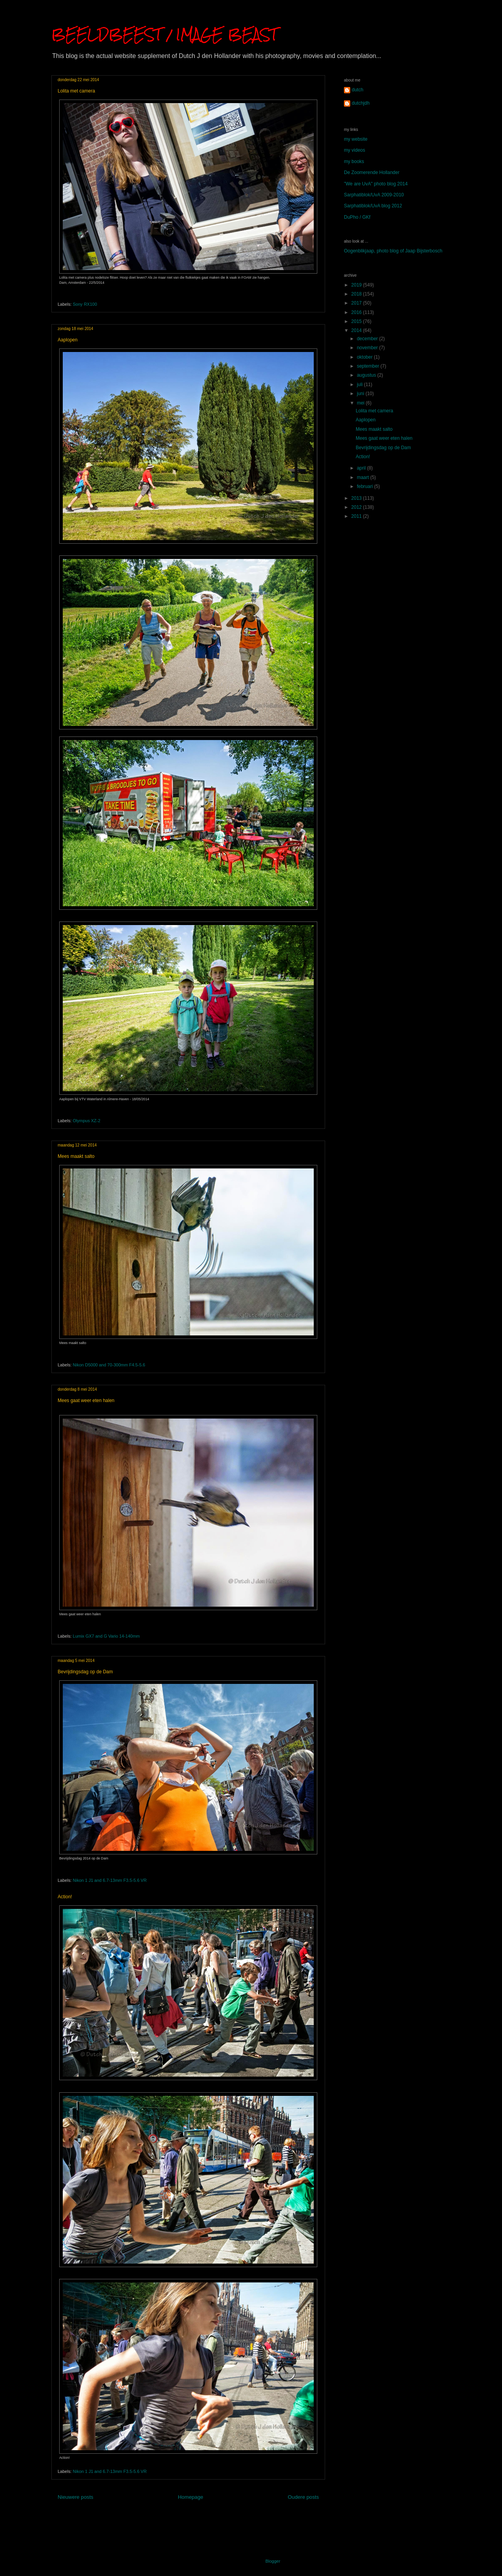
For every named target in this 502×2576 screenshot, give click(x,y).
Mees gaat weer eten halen (86, 1400)
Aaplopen (68, 340)
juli (360, 384)
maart (363, 477)
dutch (357, 90)
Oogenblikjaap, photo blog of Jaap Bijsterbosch (393, 251)
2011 (357, 516)
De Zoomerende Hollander (371, 172)
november (368, 347)
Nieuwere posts (75, 2497)
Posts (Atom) (203, 2515)
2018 (357, 294)
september (368, 366)
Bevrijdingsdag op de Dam (85, 1671)
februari (365, 486)
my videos (354, 150)
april (362, 468)
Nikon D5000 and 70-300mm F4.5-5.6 (109, 1364)
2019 (357, 285)
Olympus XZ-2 (86, 1120)
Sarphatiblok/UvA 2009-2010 (374, 195)
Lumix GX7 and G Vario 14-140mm (106, 1636)
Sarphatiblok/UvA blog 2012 (373, 206)
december (368, 338)
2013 (357, 498)
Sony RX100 (85, 304)
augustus (367, 375)
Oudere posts (303, 2497)
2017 (357, 303)
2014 (357, 330)
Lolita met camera (76, 91)
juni (361, 393)
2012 (357, 507)
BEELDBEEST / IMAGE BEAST (164, 34)
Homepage (191, 2497)
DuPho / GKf (357, 217)
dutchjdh (360, 103)
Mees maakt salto (76, 1156)
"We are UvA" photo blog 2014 (375, 184)
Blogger (273, 2561)
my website (355, 139)
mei (361, 403)
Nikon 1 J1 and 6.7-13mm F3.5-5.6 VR (110, 1880)
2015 (357, 321)
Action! (65, 1896)
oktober (365, 357)
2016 (357, 312)
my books (354, 161)
